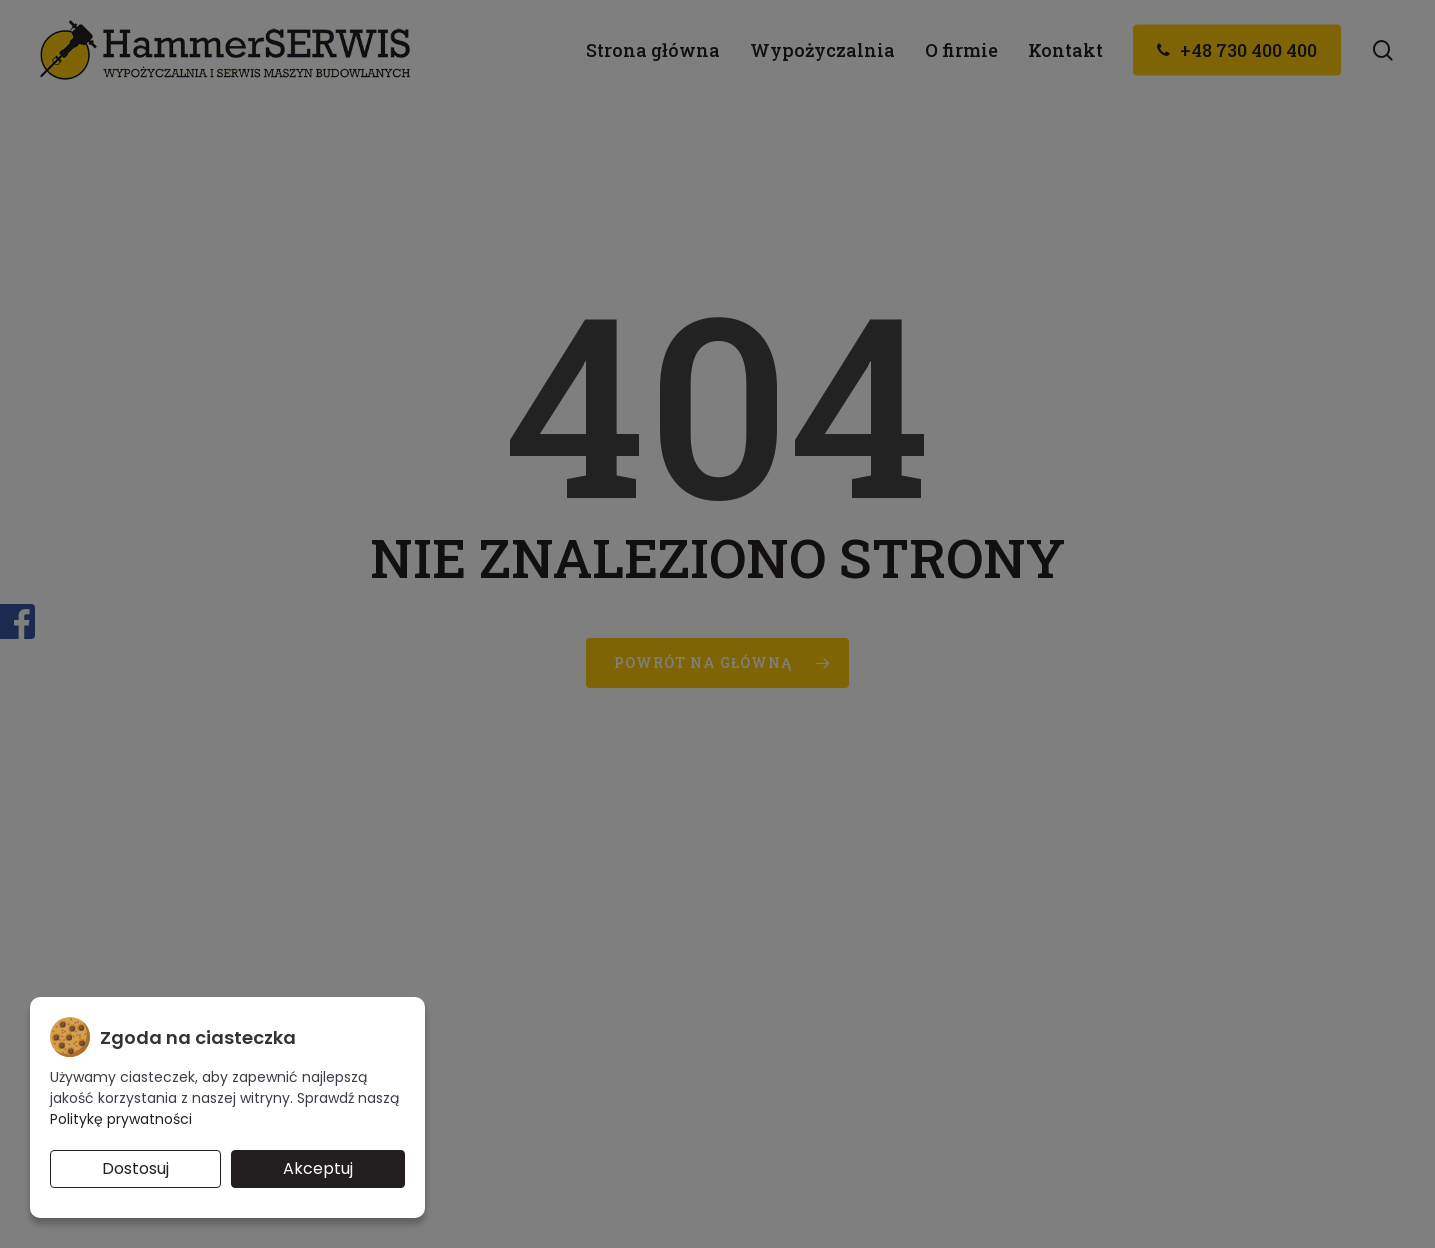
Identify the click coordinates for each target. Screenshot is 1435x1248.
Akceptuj (318, 1168)
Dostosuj (135, 1168)
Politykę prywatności (121, 1119)
